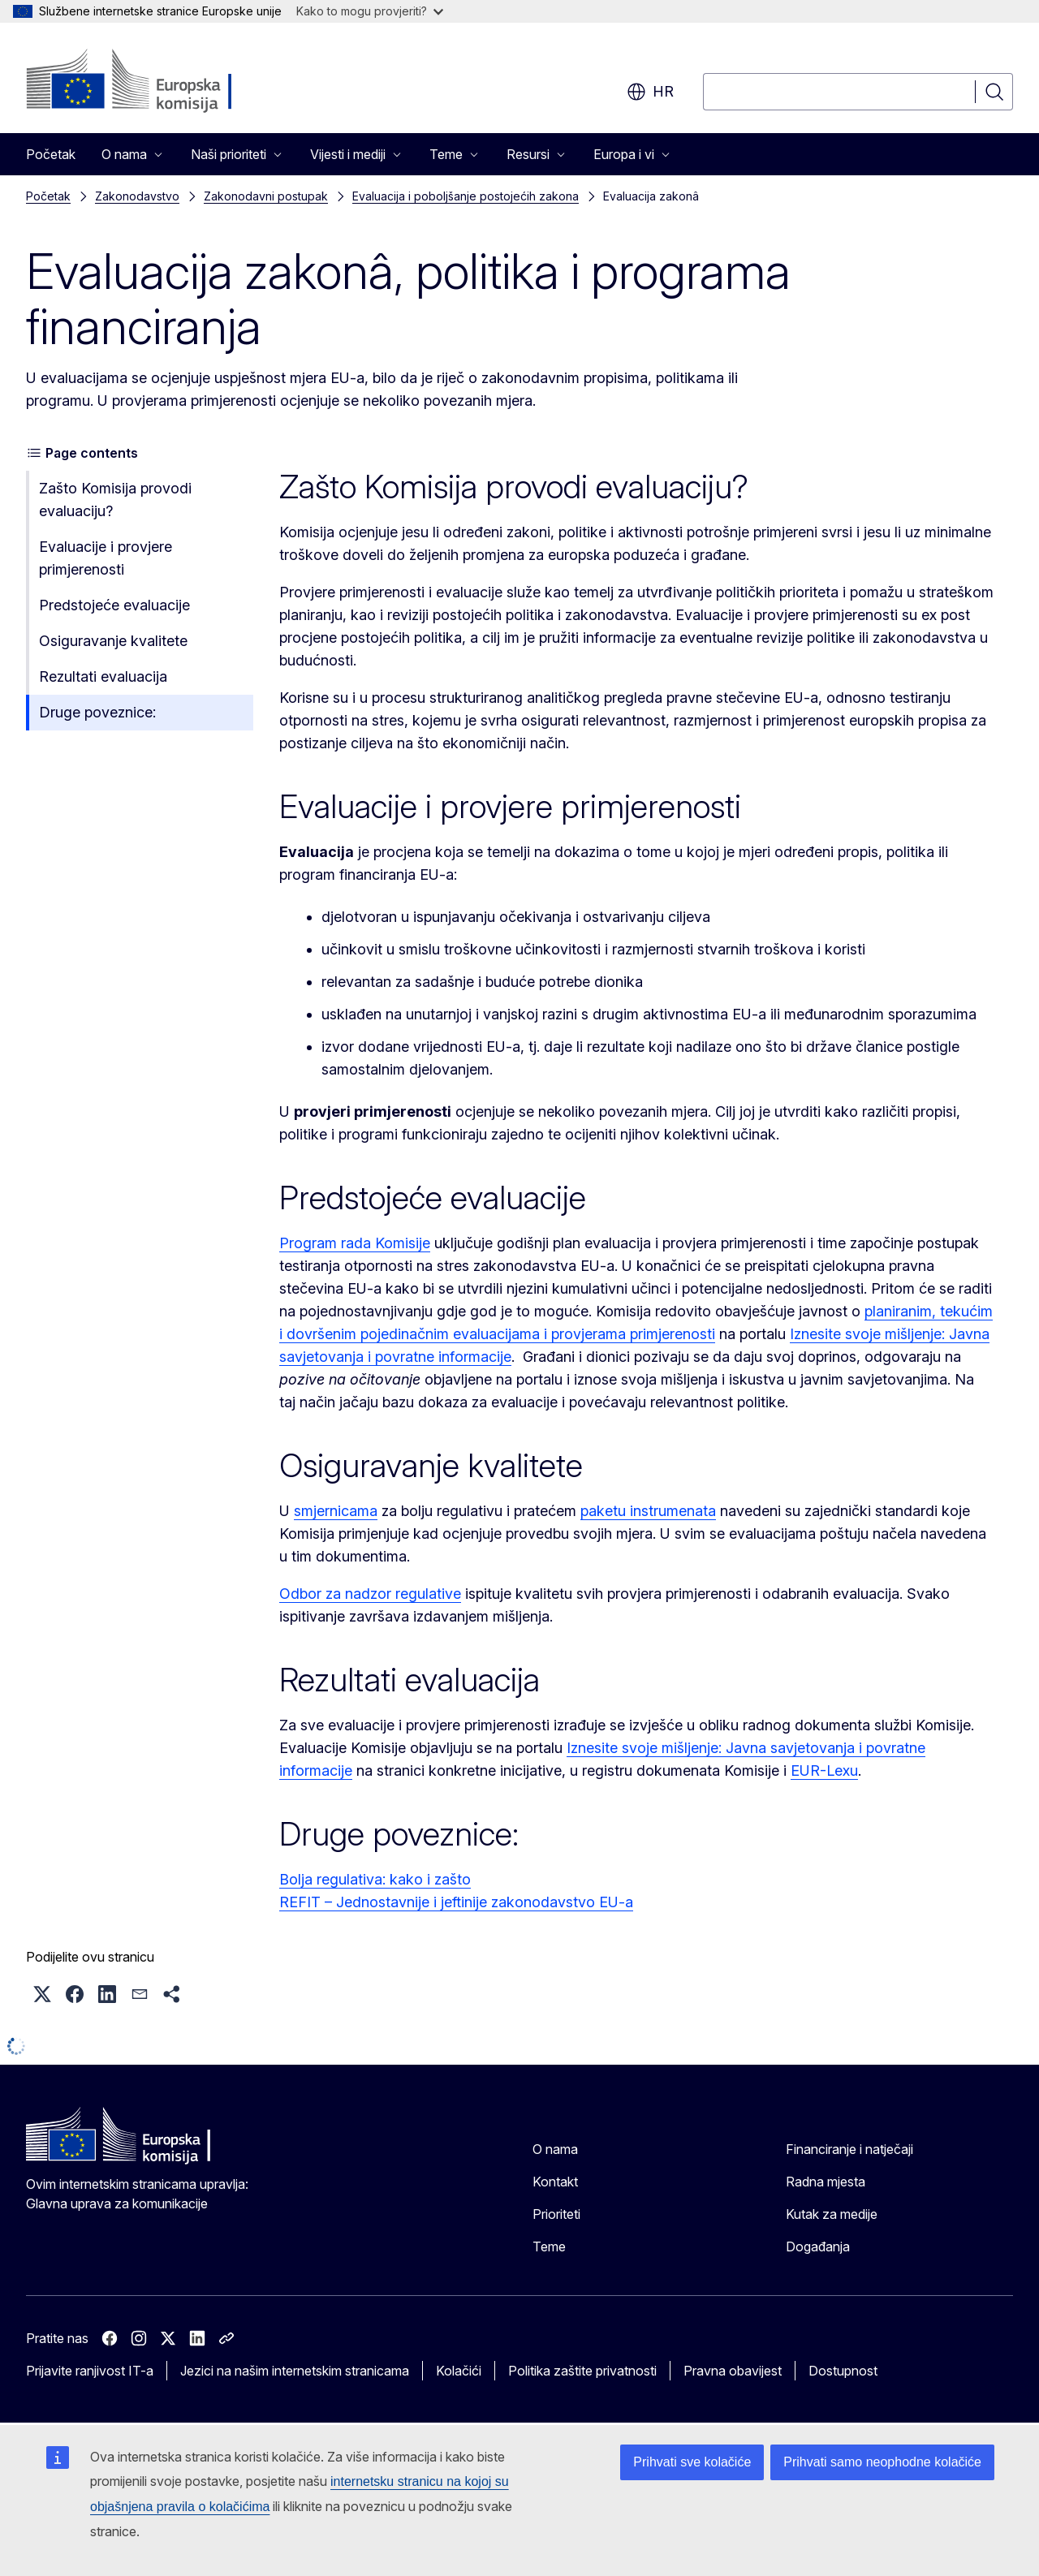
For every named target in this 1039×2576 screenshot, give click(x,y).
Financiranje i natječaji (849, 2149)
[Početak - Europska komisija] (157, 81)
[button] (42, 1994)
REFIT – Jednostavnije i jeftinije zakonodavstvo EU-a (456, 1901)
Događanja (818, 2246)
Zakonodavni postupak (266, 196)
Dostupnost (842, 2371)
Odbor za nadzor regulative (370, 1593)
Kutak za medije (831, 2214)
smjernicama (335, 1510)
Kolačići (458, 2371)
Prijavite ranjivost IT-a (89, 2371)
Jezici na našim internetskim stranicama (294, 2371)
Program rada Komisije (354, 1242)
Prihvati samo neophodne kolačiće (882, 2462)
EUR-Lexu (824, 1770)
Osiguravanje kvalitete (113, 640)
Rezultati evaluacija (103, 676)
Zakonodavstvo (137, 196)
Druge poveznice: (97, 712)
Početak (50, 154)
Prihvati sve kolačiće (692, 2462)
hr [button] (650, 91)
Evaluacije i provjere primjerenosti (105, 558)
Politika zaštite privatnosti (582, 2371)
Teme (549, 2246)
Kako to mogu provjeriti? (369, 11)
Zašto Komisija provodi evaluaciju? (115, 499)
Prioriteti (556, 2214)
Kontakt (555, 2181)
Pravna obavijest (732, 2371)
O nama (555, 2149)
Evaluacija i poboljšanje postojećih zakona (465, 196)
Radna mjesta (825, 2181)
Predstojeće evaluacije (114, 605)
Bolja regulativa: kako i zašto (375, 1879)
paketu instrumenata (648, 1510)
